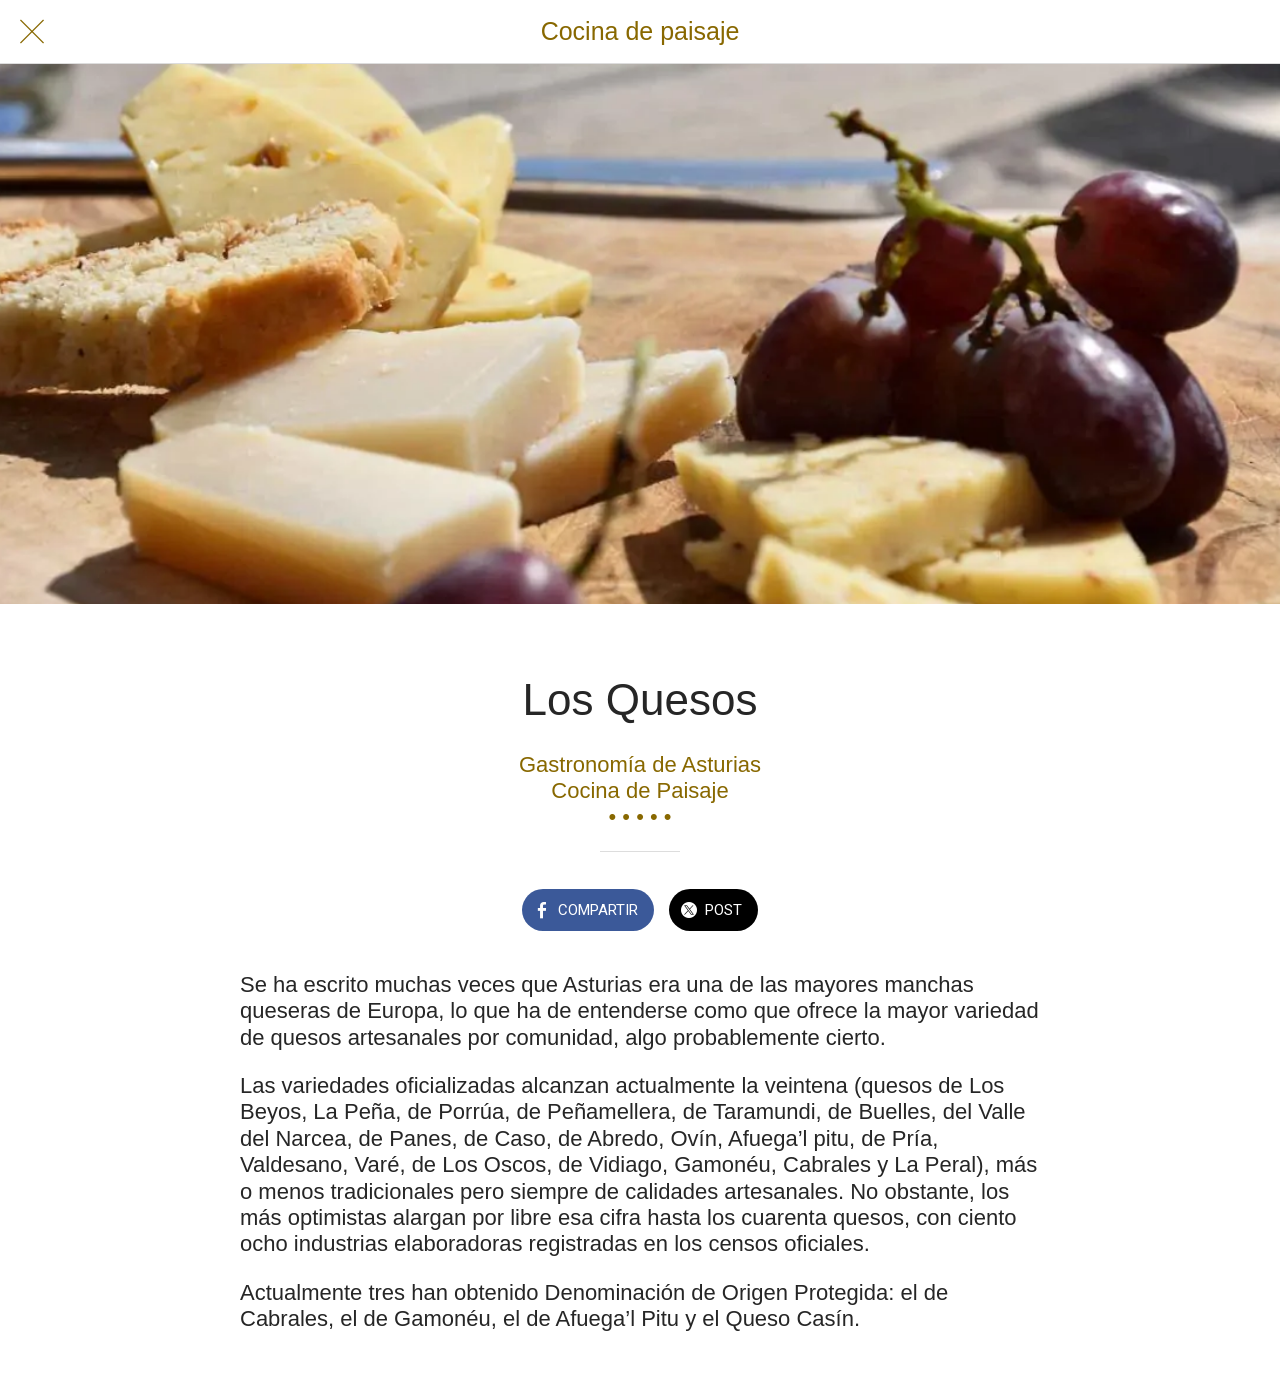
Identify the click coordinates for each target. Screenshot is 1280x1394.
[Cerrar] (32, 32)
